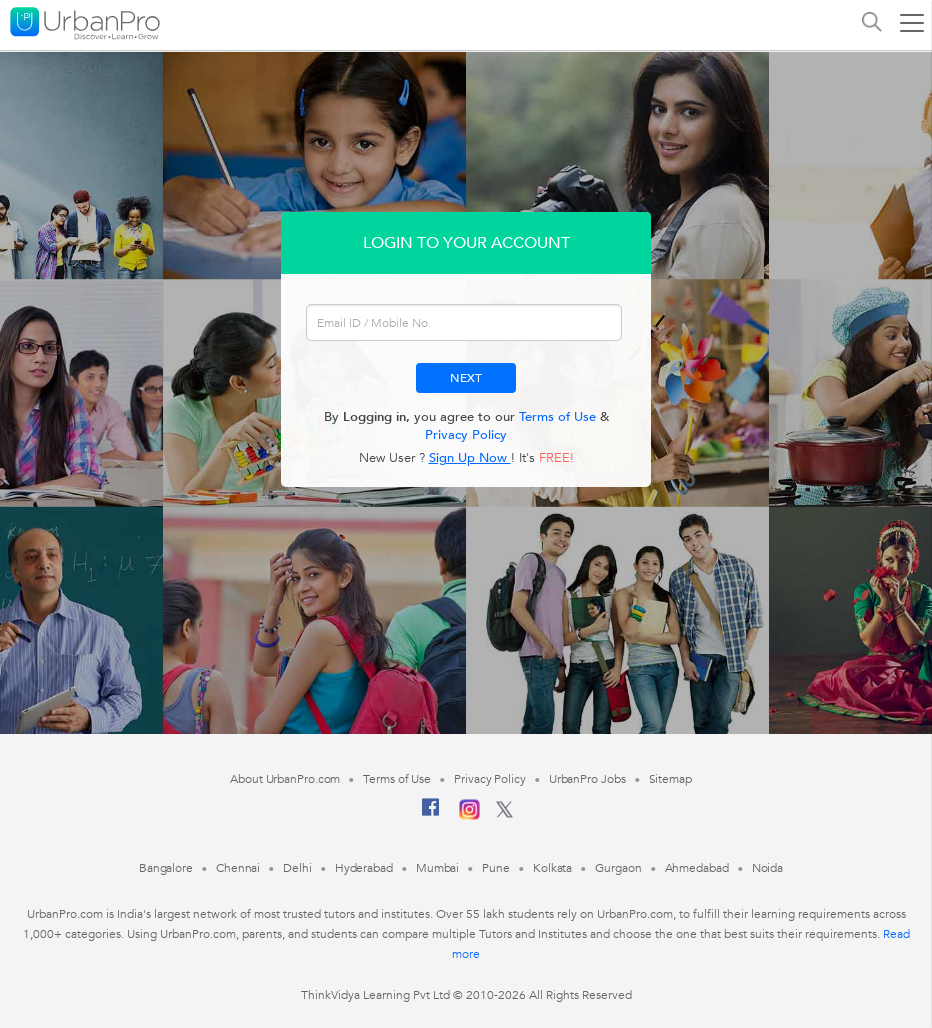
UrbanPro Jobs (587, 779)
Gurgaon (618, 868)
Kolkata (552, 868)
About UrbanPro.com (285, 779)
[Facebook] (431, 815)
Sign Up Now (470, 458)
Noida (768, 868)
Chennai (238, 868)
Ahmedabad (697, 868)
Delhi (297, 868)
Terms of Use (557, 417)
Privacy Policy (466, 435)
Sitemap (670, 779)
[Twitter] (504, 814)
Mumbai (437, 868)
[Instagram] (469, 816)
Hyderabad (364, 868)
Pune (496, 868)
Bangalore (166, 868)
